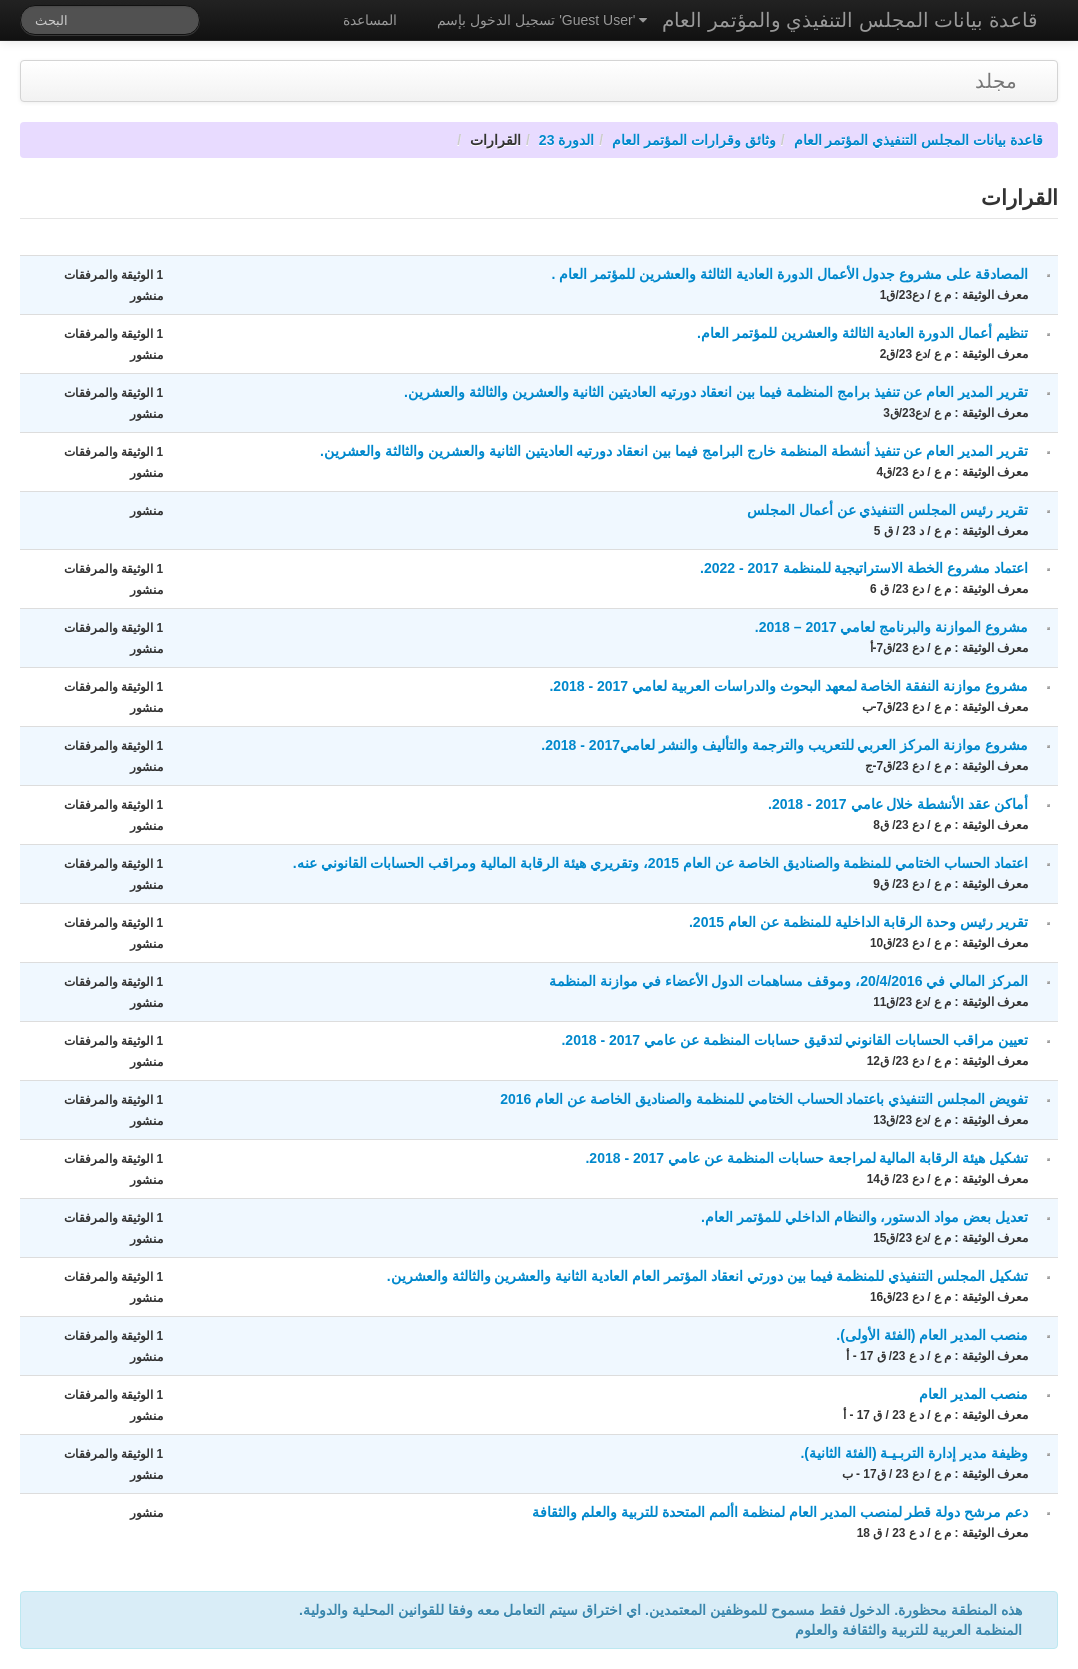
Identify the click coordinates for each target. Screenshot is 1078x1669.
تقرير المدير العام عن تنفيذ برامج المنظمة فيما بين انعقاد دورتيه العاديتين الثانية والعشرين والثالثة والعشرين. (716, 392)
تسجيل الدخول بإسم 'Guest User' (542, 20)
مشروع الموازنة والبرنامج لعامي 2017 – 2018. (891, 627)
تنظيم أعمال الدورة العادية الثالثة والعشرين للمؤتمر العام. (862, 333)
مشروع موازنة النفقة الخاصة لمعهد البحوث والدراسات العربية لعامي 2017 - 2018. (788, 686)
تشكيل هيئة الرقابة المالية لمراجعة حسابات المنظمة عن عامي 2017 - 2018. (806, 1158)
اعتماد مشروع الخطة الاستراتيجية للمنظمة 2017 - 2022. (864, 568)
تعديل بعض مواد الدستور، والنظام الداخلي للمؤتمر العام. (864, 1217)
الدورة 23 (566, 140)
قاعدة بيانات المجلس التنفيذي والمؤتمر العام (850, 20)
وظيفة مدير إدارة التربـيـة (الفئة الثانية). (914, 1453)
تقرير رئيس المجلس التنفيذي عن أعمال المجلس (887, 510)
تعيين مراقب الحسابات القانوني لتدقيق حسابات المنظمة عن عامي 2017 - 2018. (794, 1040)
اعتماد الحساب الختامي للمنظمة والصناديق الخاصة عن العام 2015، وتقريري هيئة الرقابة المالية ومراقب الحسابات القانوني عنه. (660, 863)
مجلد (996, 81)
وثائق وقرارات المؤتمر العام (694, 140)
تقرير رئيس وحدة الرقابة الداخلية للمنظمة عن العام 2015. (858, 922)
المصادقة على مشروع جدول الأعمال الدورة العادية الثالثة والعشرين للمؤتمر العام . (789, 274)
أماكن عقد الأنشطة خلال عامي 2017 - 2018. (898, 804)
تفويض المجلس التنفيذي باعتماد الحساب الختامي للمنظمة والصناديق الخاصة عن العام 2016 (764, 1099)
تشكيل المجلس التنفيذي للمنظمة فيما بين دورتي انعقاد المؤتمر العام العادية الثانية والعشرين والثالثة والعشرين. (707, 1276)
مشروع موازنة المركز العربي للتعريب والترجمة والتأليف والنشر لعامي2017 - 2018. (784, 745)
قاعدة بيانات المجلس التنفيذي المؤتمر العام (918, 140)
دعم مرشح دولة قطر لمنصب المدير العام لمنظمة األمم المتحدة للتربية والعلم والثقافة (780, 1512)
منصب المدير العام (973, 1394)
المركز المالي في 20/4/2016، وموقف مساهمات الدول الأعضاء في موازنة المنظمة (788, 981)
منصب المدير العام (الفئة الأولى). (932, 1335)
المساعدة (370, 20)
